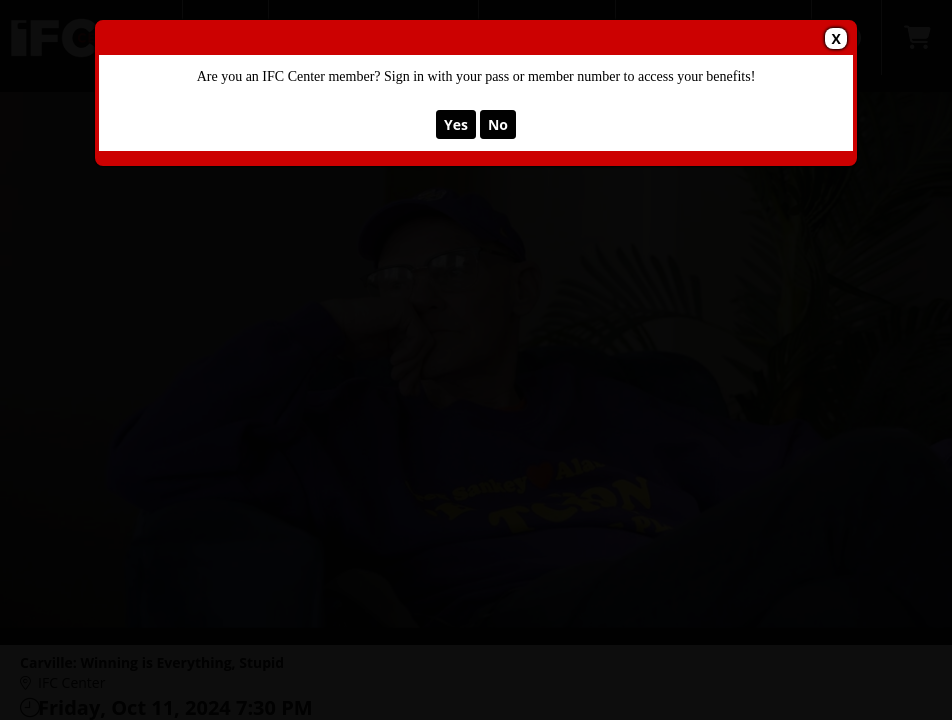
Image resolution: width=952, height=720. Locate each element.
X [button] (835, 38)
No (498, 124)
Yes (456, 124)
